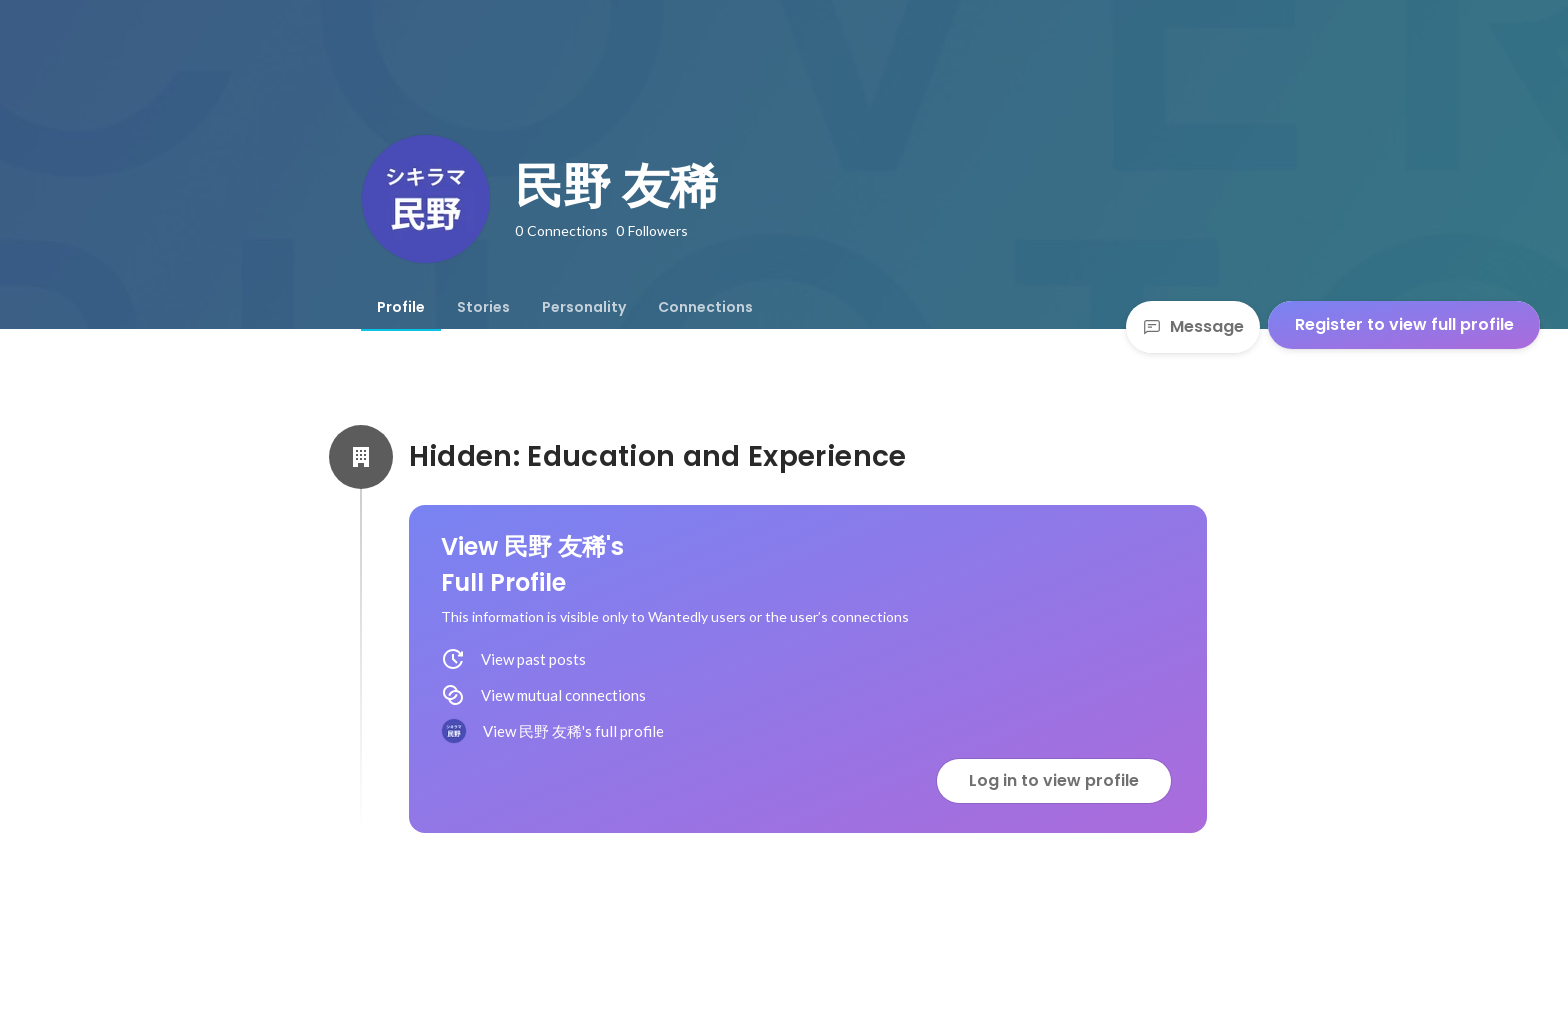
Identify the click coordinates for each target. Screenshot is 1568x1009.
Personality (584, 307)
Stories (483, 307)
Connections (705, 307)
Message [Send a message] (1193, 326)
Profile (401, 307)
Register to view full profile (1404, 324)
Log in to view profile (1054, 780)
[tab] (401, 307)
